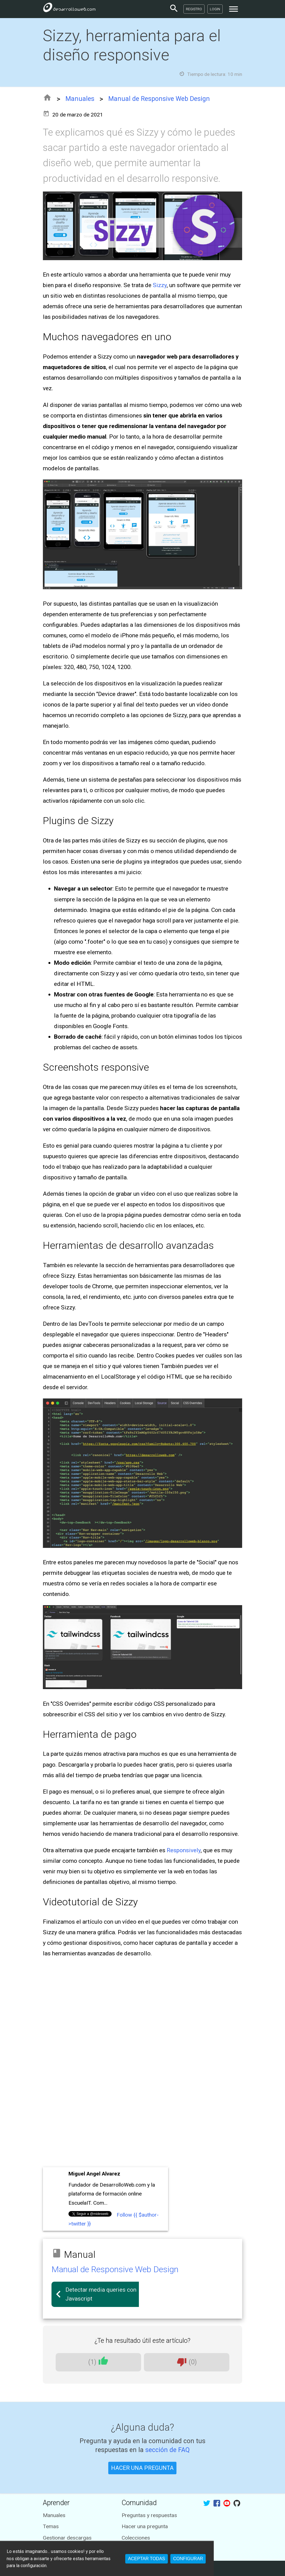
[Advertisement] (142, 2124)
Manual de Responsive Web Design (159, 99)
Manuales (79, 99)
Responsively (184, 1850)
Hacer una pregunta (145, 2526)
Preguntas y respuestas (149, 2515)
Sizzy (160, 285)
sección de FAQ (167, 2450)
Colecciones (136, 2538)
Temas (51, 2526)
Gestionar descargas (67, 2538)
